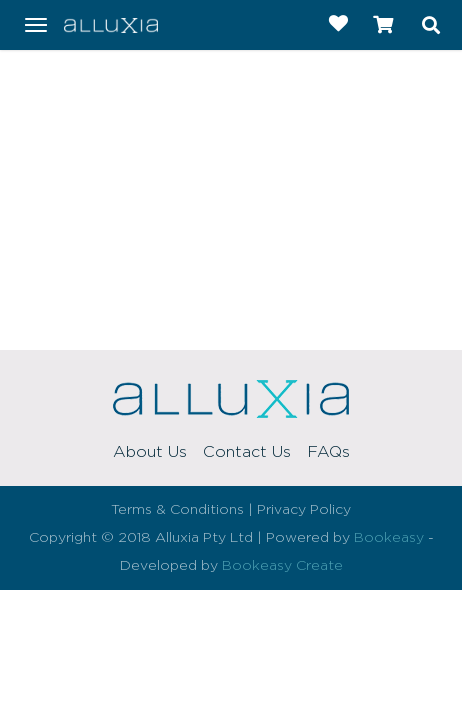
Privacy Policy (304, 510)
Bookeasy (389, 538)
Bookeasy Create (282, 566)
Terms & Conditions (177, 510)
